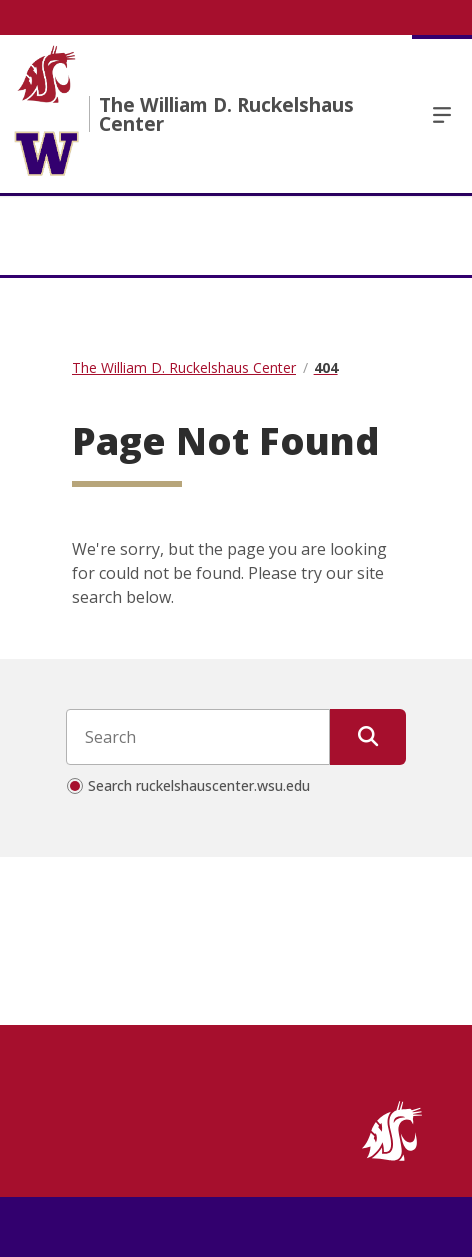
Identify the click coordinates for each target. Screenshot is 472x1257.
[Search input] (198, 737)
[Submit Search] (368, 737)
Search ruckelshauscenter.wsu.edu (199, 785)
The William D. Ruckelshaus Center (226, 114)
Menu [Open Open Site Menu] (442, 114)
